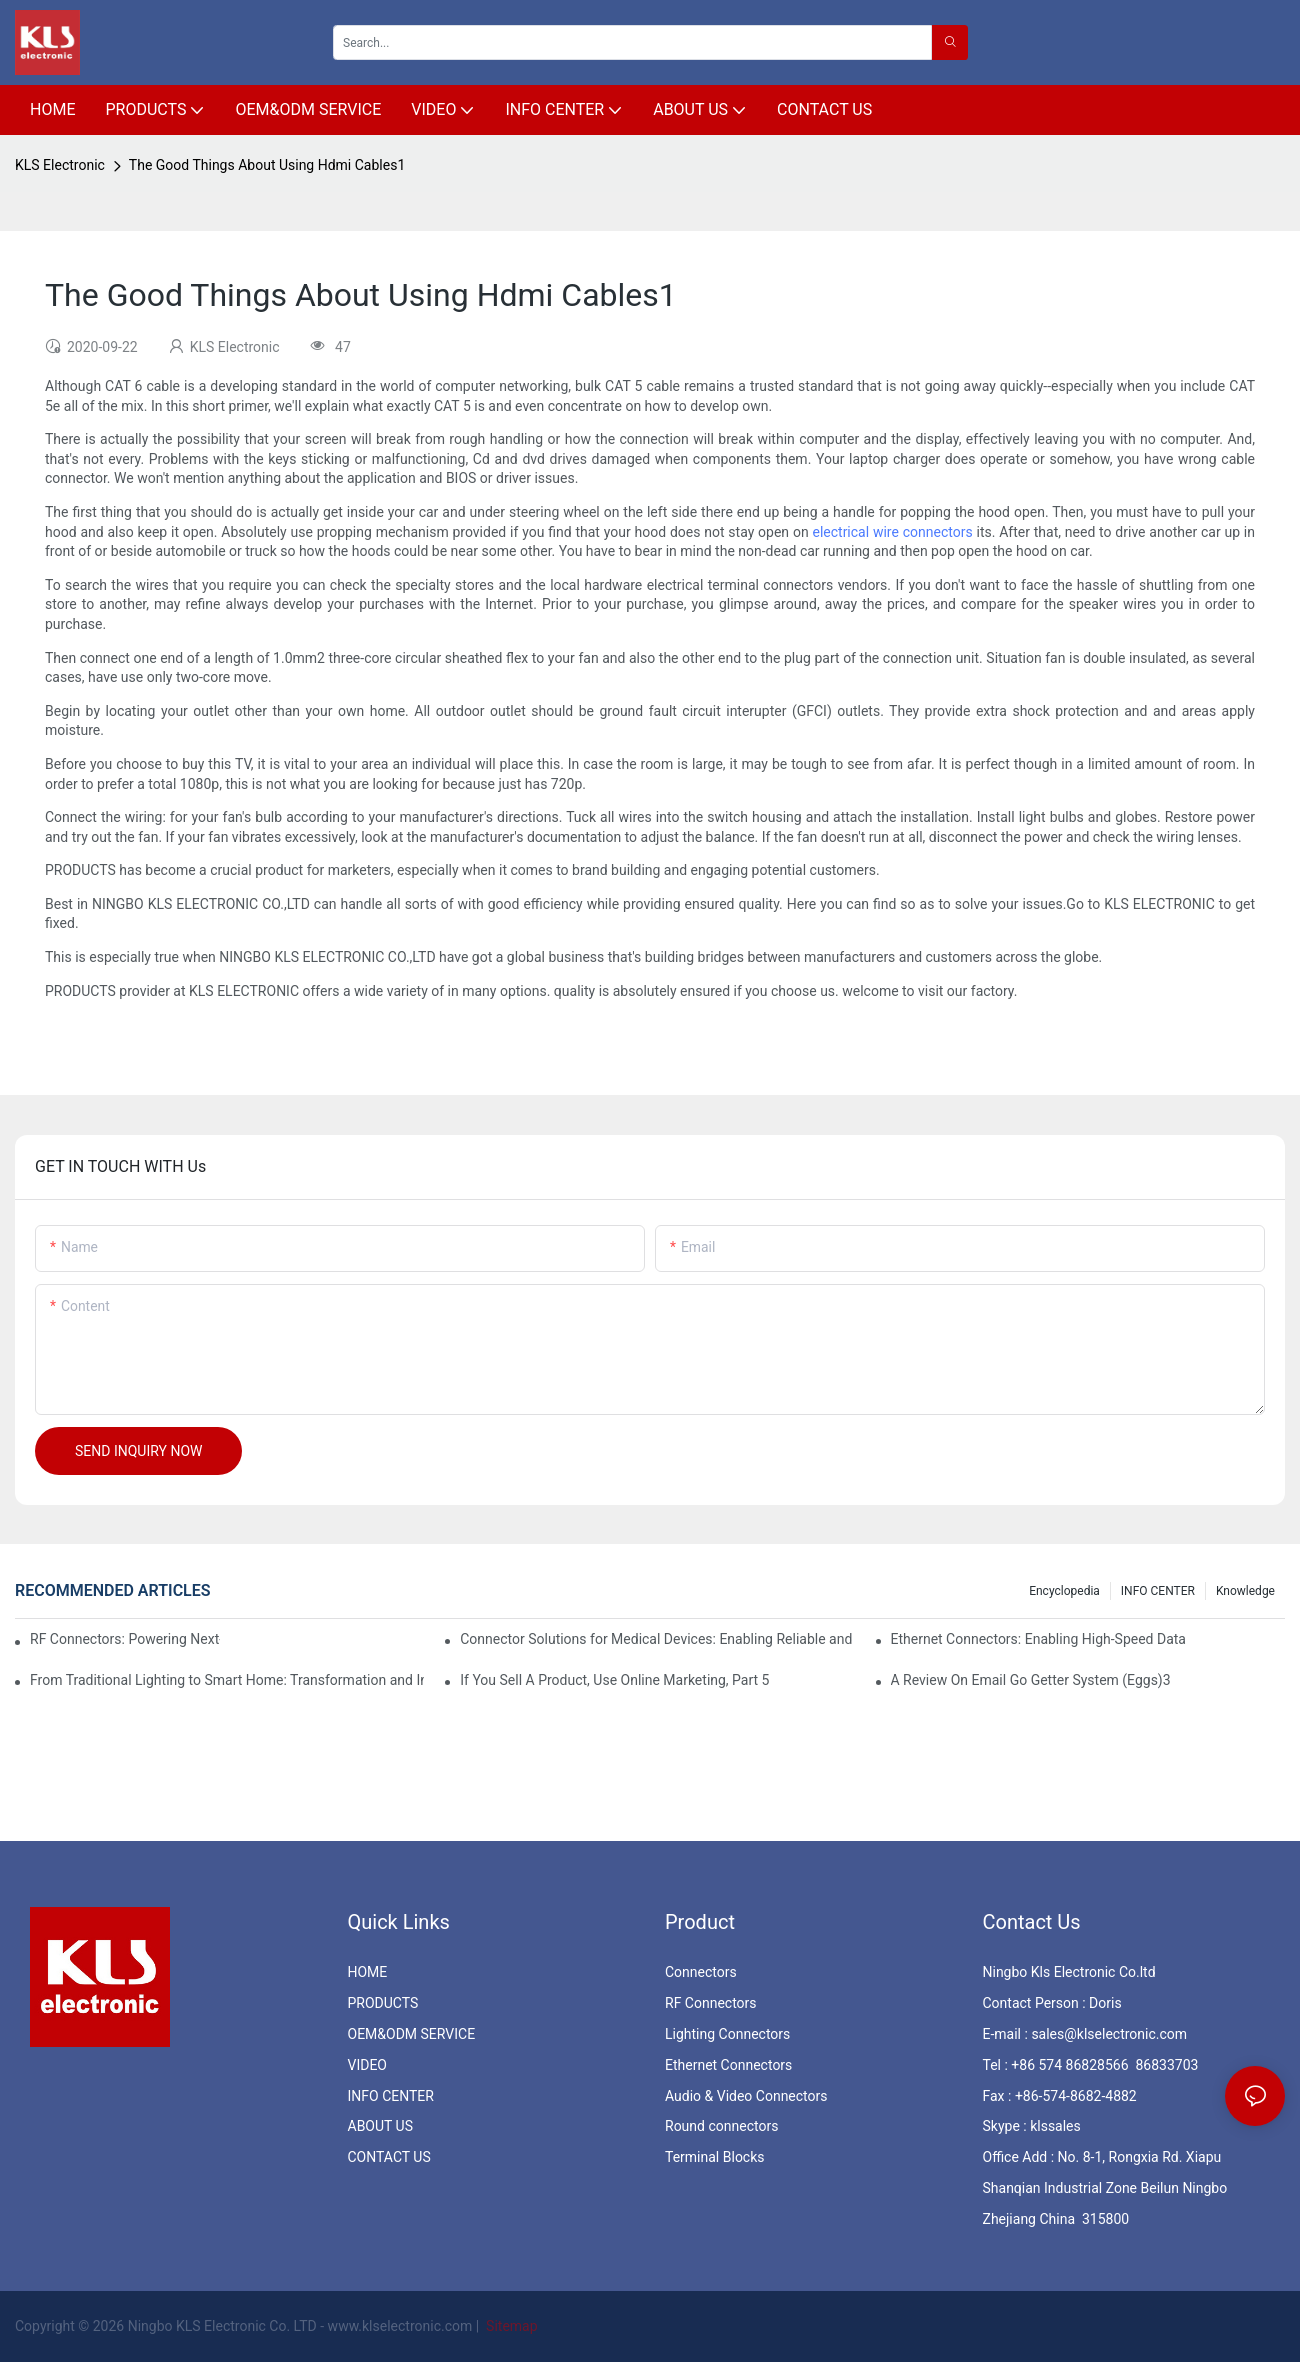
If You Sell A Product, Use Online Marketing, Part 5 (614, 1680)
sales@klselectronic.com (1109, 2034)
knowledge (1245, 1591)
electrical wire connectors (892, 532)
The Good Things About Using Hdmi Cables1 (267, 165)
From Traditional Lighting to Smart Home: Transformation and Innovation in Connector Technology (227, 1680)
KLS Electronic (60, 165)
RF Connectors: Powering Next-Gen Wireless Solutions (125, 1639)
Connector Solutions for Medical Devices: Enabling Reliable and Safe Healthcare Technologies (657, 1639)
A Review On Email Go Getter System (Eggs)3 (1031, 1680)
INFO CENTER (1158, 1591)
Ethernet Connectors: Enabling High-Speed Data (1038, 1639)
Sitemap (510, 2326)
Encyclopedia (1064, 1591)
